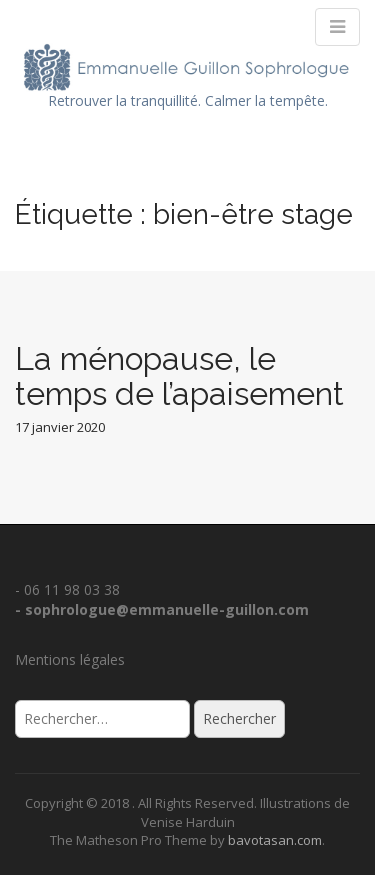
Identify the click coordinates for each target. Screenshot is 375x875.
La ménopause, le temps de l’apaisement (179, 376)
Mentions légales (70, 659)
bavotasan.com (275, 840)
